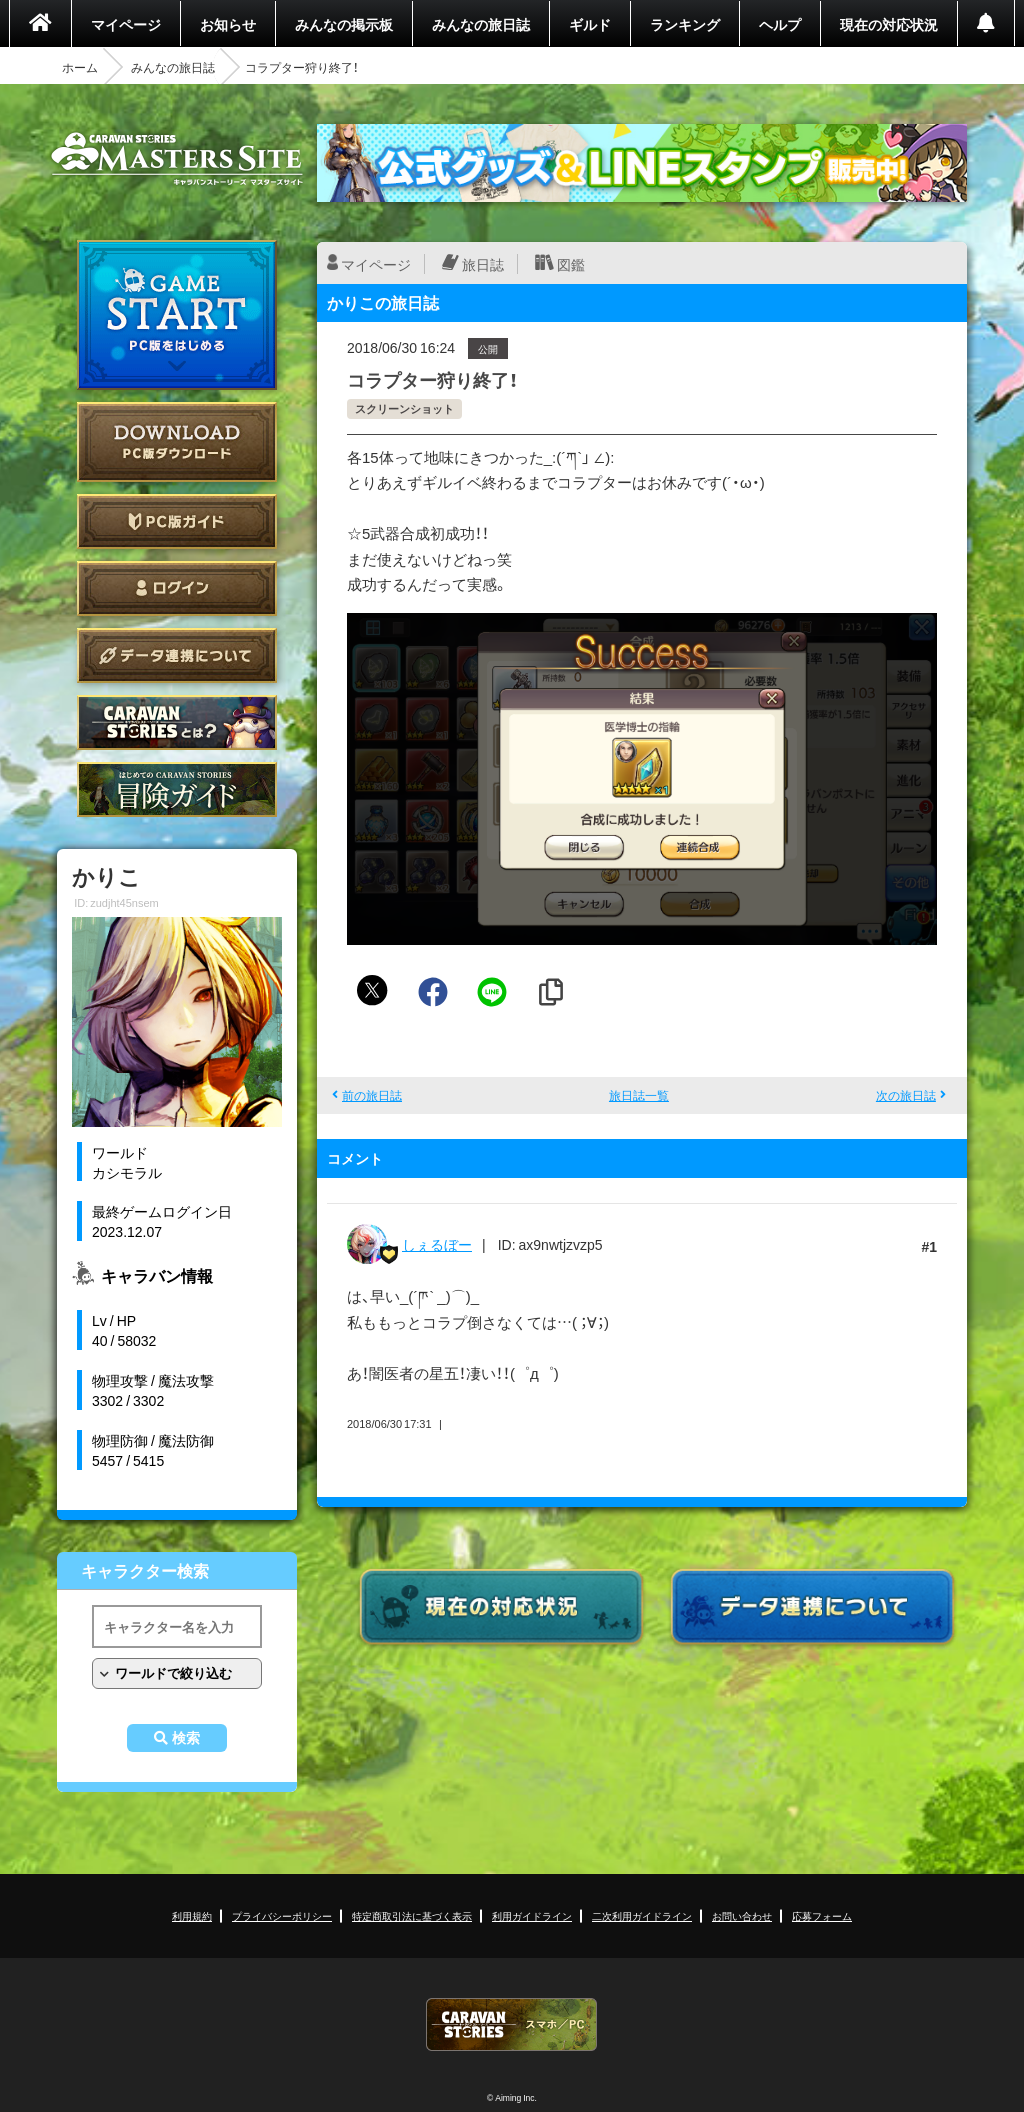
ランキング (685, 24)
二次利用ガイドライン (642, 1915)
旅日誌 (483, 264)
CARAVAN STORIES (512, 2024)
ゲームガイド (177, 789)
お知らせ (228, 24)
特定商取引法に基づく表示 (412, 1915)
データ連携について (177, 655)
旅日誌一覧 (639, 1095)
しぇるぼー (437, 1244)
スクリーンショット (404, 408)
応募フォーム (822, 1915)
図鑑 (571, 264)
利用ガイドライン (532, 1915)
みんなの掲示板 (344, 24)
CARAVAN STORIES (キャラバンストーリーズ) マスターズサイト (177, 159)
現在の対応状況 (889, 24)
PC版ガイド (177, 521)
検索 (186, 1738)
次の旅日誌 (906, 1095)
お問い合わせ (742, 1915)
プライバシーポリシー (282, 1915)
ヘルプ (780, 24)
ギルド (590, 24)
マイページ (126, 24)
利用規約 (192, 1915)
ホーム (80, 67)
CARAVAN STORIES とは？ (177, 722)
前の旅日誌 (372, 1095)
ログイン (177, 588)
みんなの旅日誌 (481, 24)
